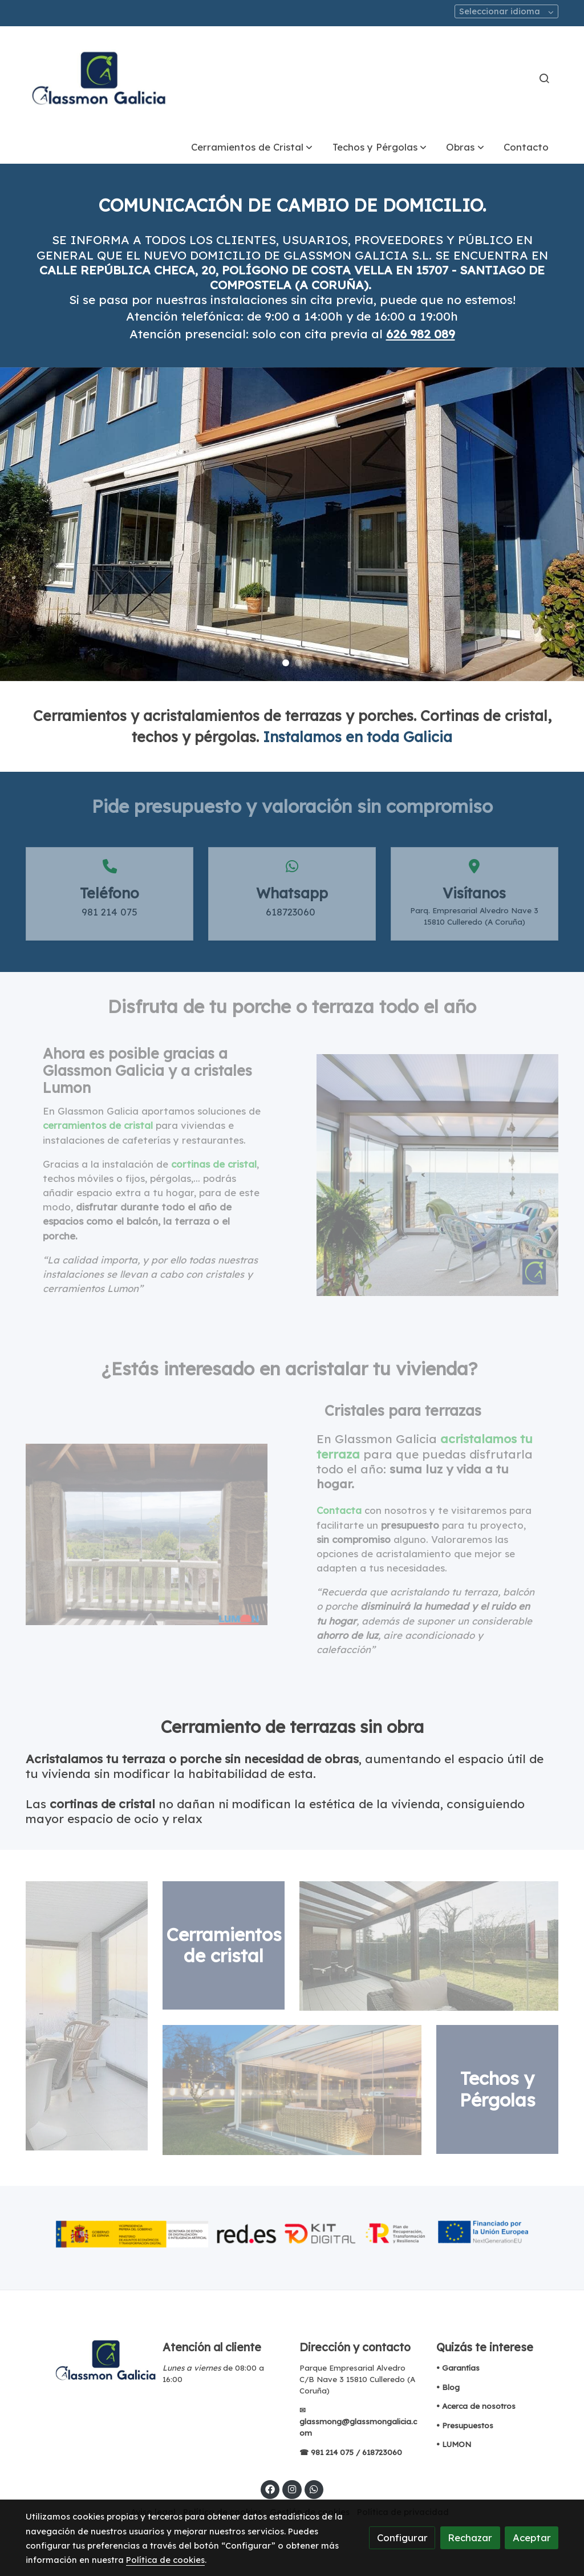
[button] (251, 147)
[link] (98, 78)
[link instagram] (292, 2488)
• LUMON (453, 2444)
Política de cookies (165, 2559)
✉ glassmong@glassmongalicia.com (358, 2421)
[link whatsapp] (314, 2488)
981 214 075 (332, 2452)
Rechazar (470, 2537)
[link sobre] (86, 2360)
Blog (451, 2387)
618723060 (383, 2452)
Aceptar (532, 2537)
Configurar (402, 2537)
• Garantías (458, 2367)
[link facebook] (270, 2488)
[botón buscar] (544, 78)
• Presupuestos (464, 2425)
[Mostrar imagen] (292, 2233)
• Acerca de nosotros (476, 2406)
